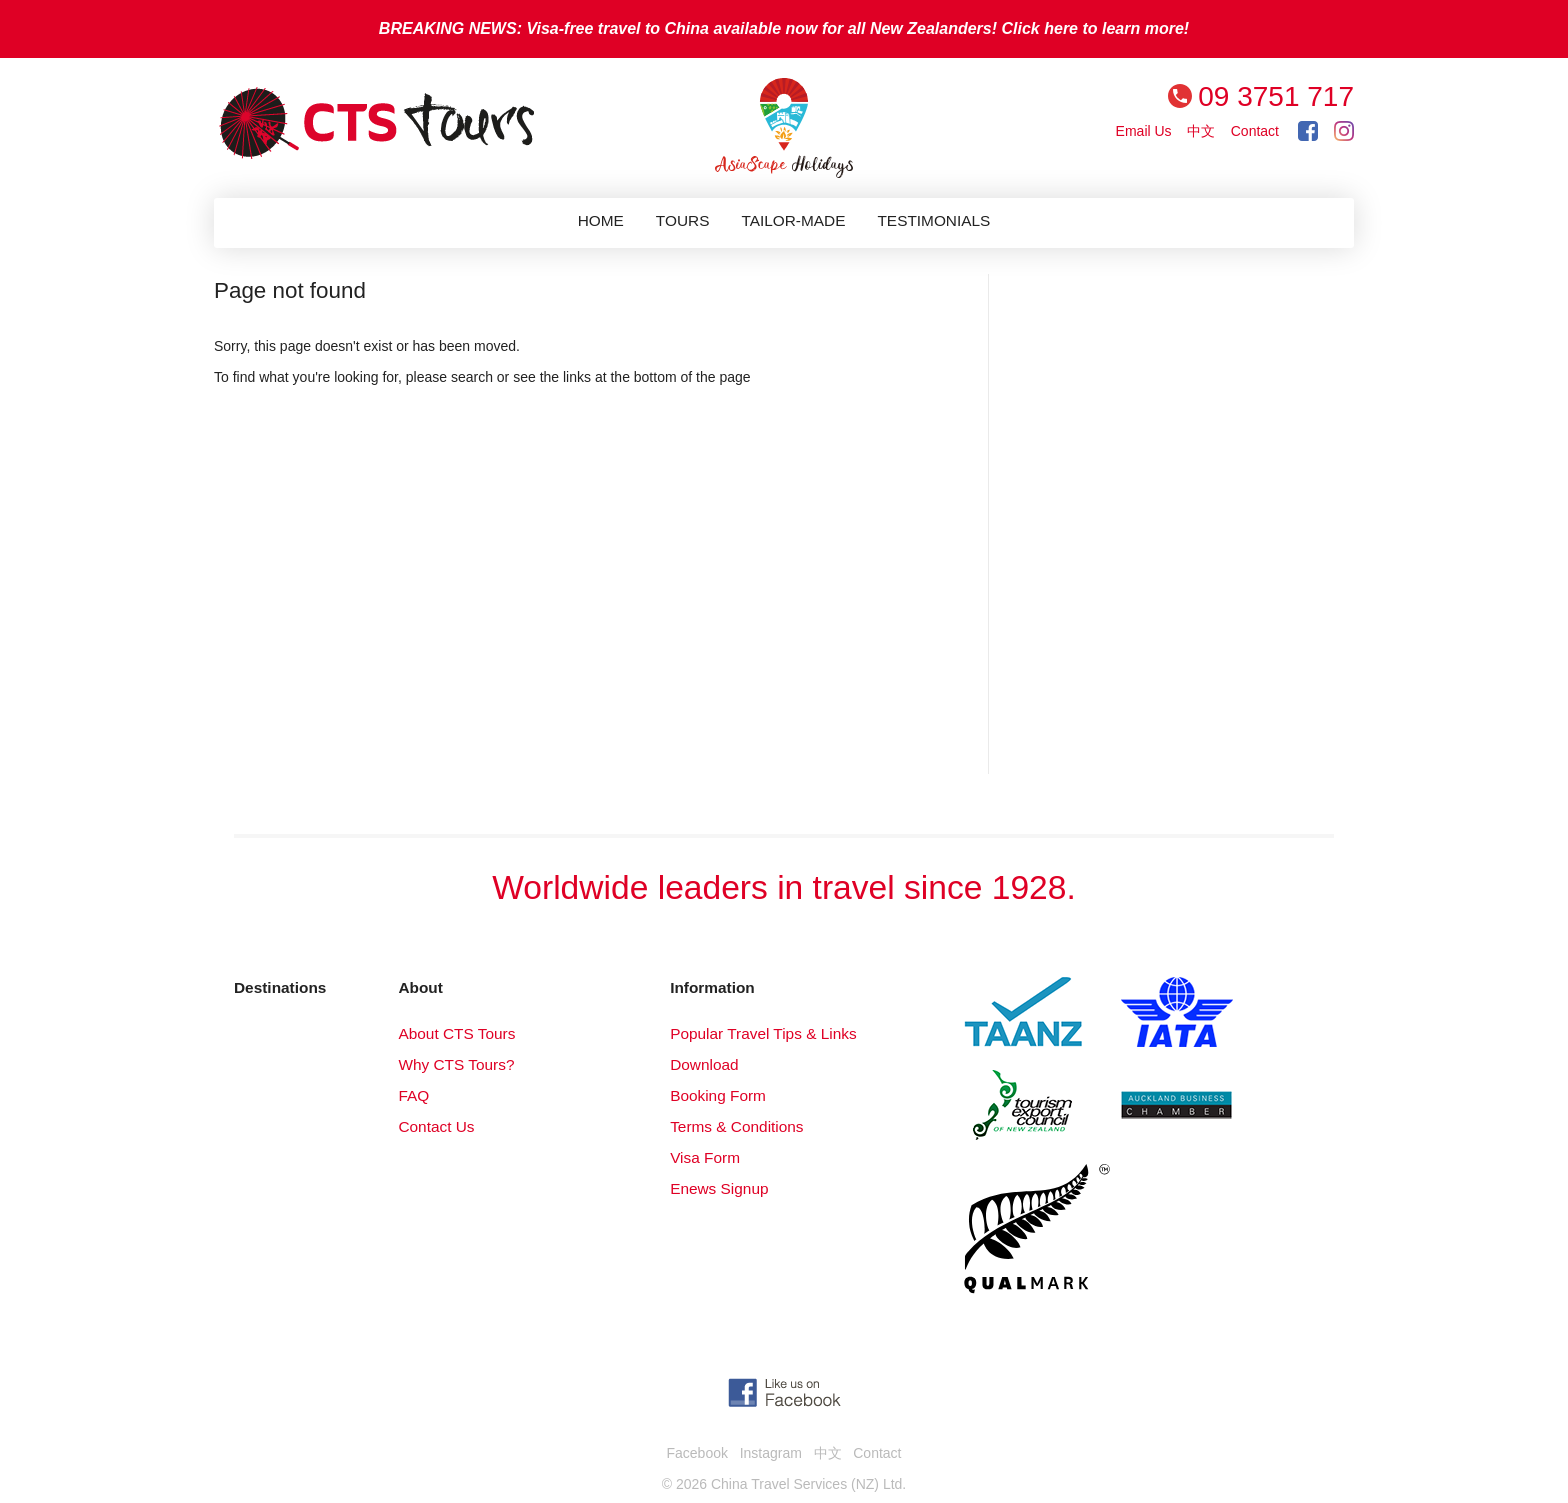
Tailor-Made (793, 220)
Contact (1255, 131)
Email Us (1144, 131)
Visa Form (705, 1157)
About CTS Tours (456, 1033)
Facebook (697, 1453)
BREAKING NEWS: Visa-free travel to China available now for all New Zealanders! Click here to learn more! (784, 28)
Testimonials (933, 220)
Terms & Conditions (736, 1126)
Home (601, 220)
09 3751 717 (1276, 96)
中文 (1201, 131)
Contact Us (436, 1126)
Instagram (771, 1453)
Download (704, 1064)
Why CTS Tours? (456, 1064)
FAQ (413, 1095)
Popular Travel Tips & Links (763, 1033)
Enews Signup (719, 1188)
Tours (683, 220)
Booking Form (718, 1095)
